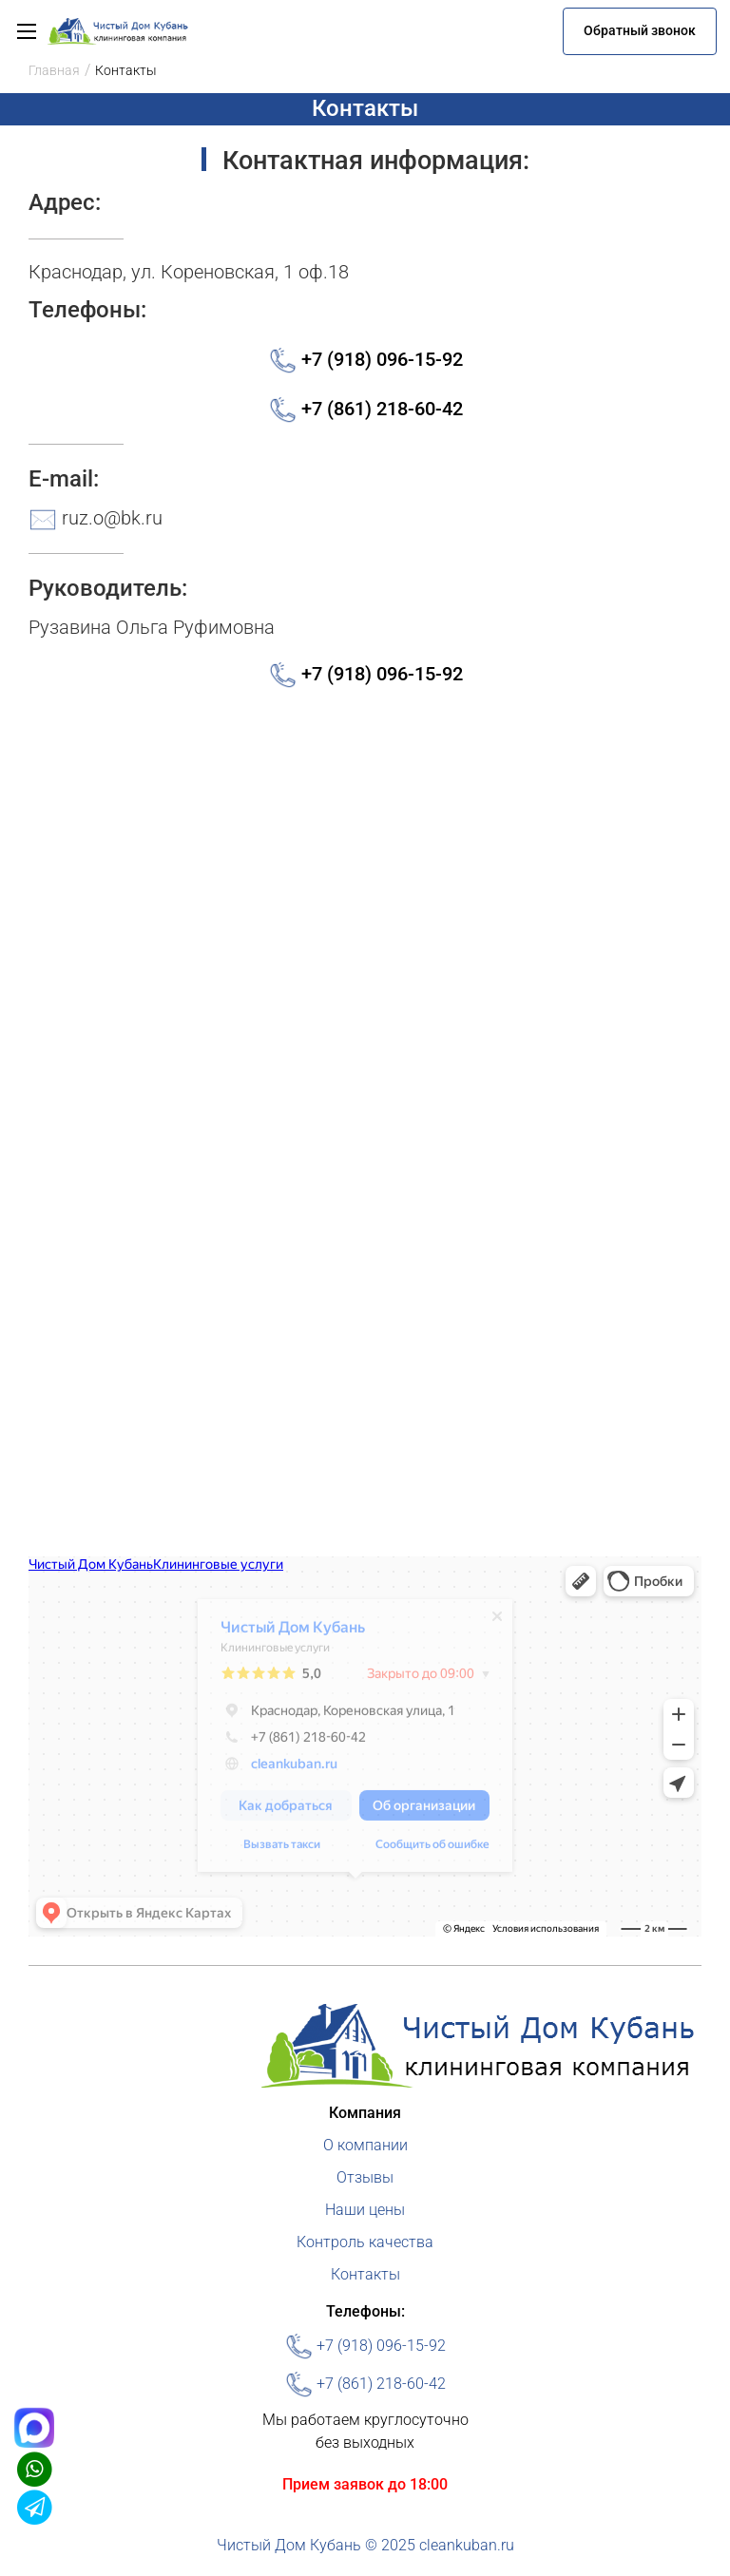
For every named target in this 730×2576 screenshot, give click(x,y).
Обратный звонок (640, 30)
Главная (54, 70)
